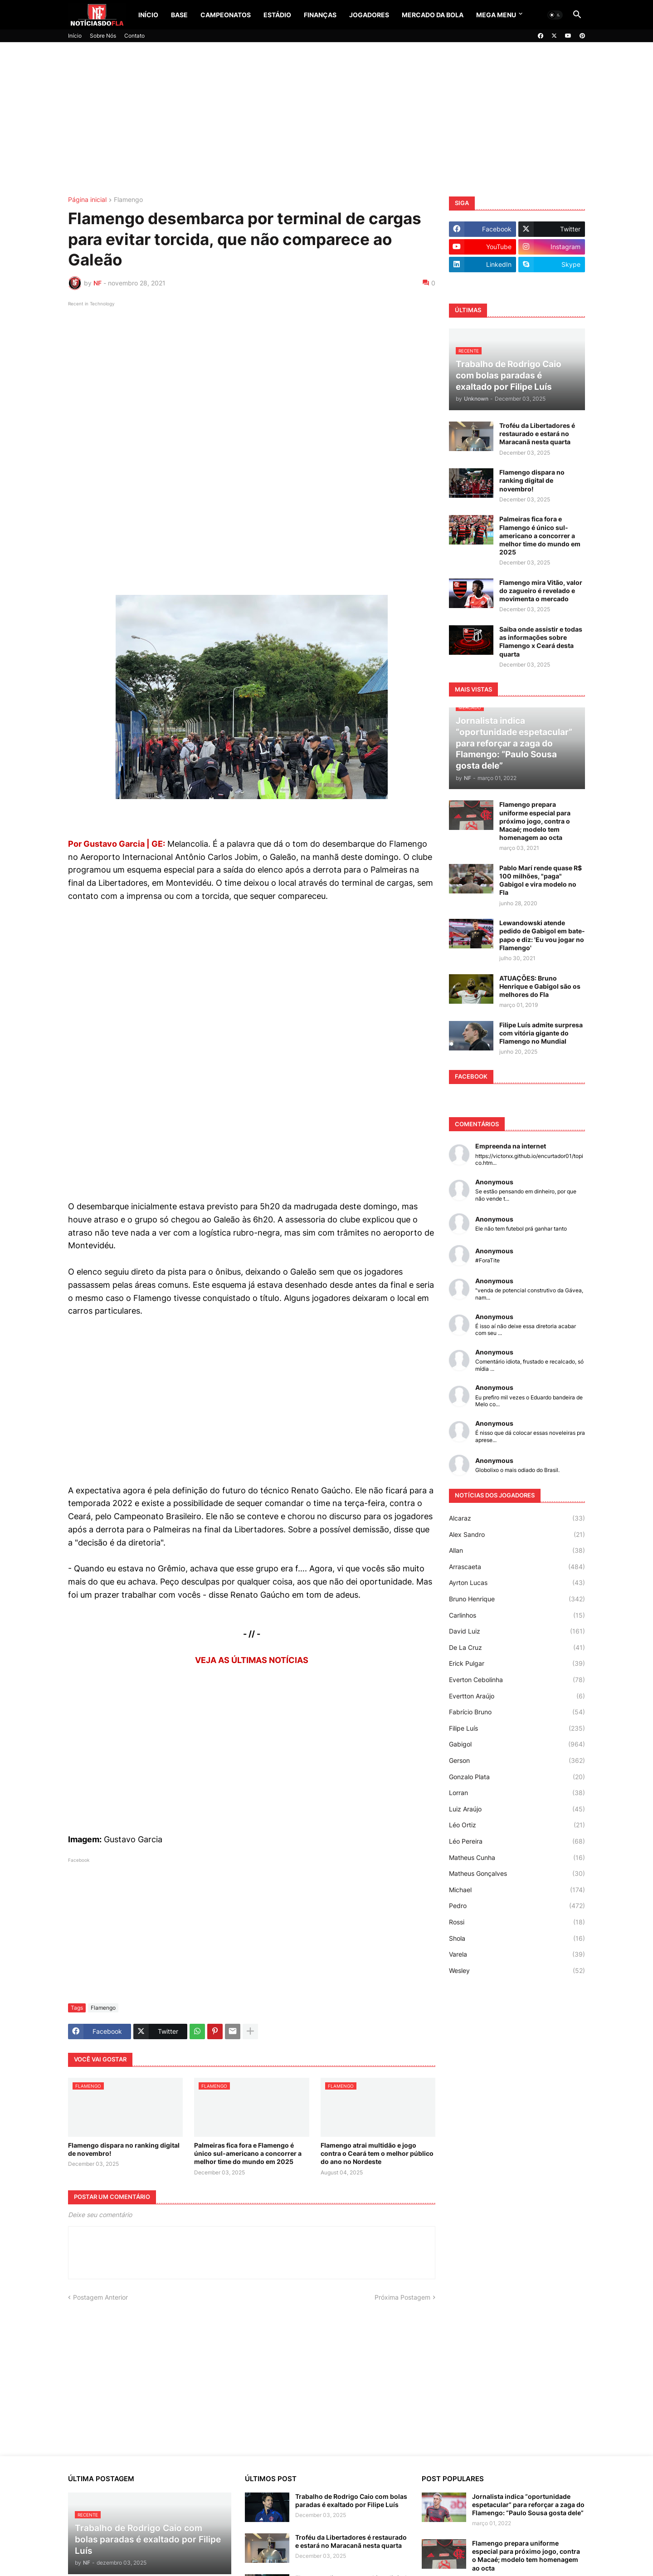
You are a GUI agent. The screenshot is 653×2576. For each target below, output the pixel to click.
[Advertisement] (326, 119)
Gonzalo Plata (517, 1776)
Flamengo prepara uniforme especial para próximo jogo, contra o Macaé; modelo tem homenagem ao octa (534, 820)
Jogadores (369, 15)
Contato (134, 35)
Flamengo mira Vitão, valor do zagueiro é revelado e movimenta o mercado (540, 591)
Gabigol (517, 1744)
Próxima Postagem (402, 2297)
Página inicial (87, 199)
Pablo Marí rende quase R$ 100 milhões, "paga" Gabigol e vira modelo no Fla (540, 880)
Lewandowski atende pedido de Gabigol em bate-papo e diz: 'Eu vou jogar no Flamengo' (542, 935)
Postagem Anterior (100, 2297)
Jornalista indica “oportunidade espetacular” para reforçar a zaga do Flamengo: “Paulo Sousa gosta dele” (528, 2505)
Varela (517, 1954)
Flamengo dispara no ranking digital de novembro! (124, 2149)
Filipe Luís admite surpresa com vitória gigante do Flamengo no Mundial (541, 1033)
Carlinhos (517, 1615)
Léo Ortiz (517, 1825)
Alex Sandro (517, 1534)
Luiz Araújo (517, 1809)
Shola (517, 1938)
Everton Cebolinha (517, 1679)
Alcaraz (517, 1518)
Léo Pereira (517, 1841)
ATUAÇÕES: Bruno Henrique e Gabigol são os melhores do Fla (539, 986)
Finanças (320, 15)
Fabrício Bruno (517, 1712)
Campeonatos (225, 15)
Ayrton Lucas (517, 1582)
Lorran (517, 1792)
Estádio (277, 15)
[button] (555, 15)
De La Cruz (517, 1647)
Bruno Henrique (517, 1599)
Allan (517, 1550)
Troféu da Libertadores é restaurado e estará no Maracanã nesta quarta (537, 434)
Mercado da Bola (432, 15)
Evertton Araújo (517, 1696)
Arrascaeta (517, 1566)
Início (148, 15)
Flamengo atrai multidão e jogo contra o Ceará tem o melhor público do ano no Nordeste (377, 2153)
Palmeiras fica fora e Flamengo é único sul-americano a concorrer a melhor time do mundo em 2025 (248, 2153)
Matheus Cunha (517, 1857)
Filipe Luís (517, 1728)
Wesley (517, 1970)
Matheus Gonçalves (517, 1873)
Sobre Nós (103, 35)
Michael (517, 1889)
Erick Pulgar (517, 1663)
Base (179, 15)
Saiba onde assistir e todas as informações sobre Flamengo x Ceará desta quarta (540, 641)
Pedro (517, 1905)
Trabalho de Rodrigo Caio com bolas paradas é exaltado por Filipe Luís (351, 2500)
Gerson (517, 1760)
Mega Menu (496, 15)
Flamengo (128, 199)
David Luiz (517, 1631)
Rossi (517, 1922)
